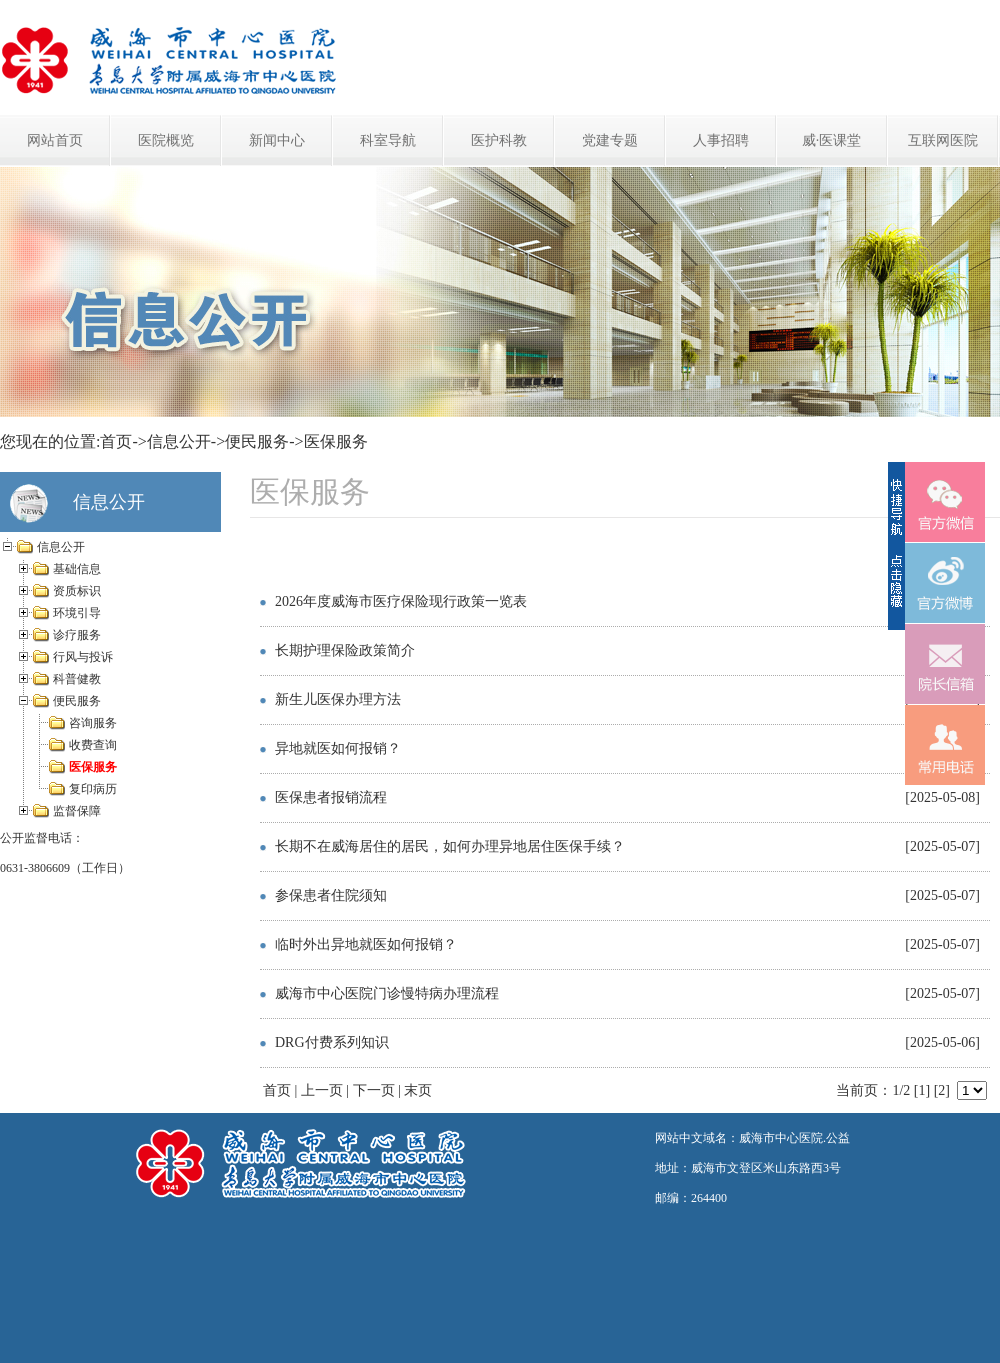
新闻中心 (277, 140)
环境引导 (77, 613)
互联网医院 (943, 140)
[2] (942, 1090)
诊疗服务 (77, 635)
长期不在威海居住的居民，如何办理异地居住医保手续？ (450, 846)
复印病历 (93, 789)
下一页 (374, 1090)
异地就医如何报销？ (338, 748)
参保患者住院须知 (331, 895)
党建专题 (610, 140)
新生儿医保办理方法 (338, 699)
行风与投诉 (83, 657)
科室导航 (388, 140)
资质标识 (77, 591)
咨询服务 (93, 723)
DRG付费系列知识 (332, 1042)
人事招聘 (721, 140)
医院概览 (166, 140)
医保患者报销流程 (331, 797)
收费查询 (93, 745)
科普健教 (77, 679)
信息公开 (179, 441)
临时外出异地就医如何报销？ (366, 944)
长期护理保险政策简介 (345, 650)
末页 (418, 1090)
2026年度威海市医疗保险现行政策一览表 (401, 601)
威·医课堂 (832, 140)
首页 (116, 441)
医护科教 (499, 140)
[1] (922, 1090)
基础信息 (77, 569)
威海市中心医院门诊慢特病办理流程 (387, 993)
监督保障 (77, 811)
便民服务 (257, 441)
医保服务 (336, 441)
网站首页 (55, 140)
